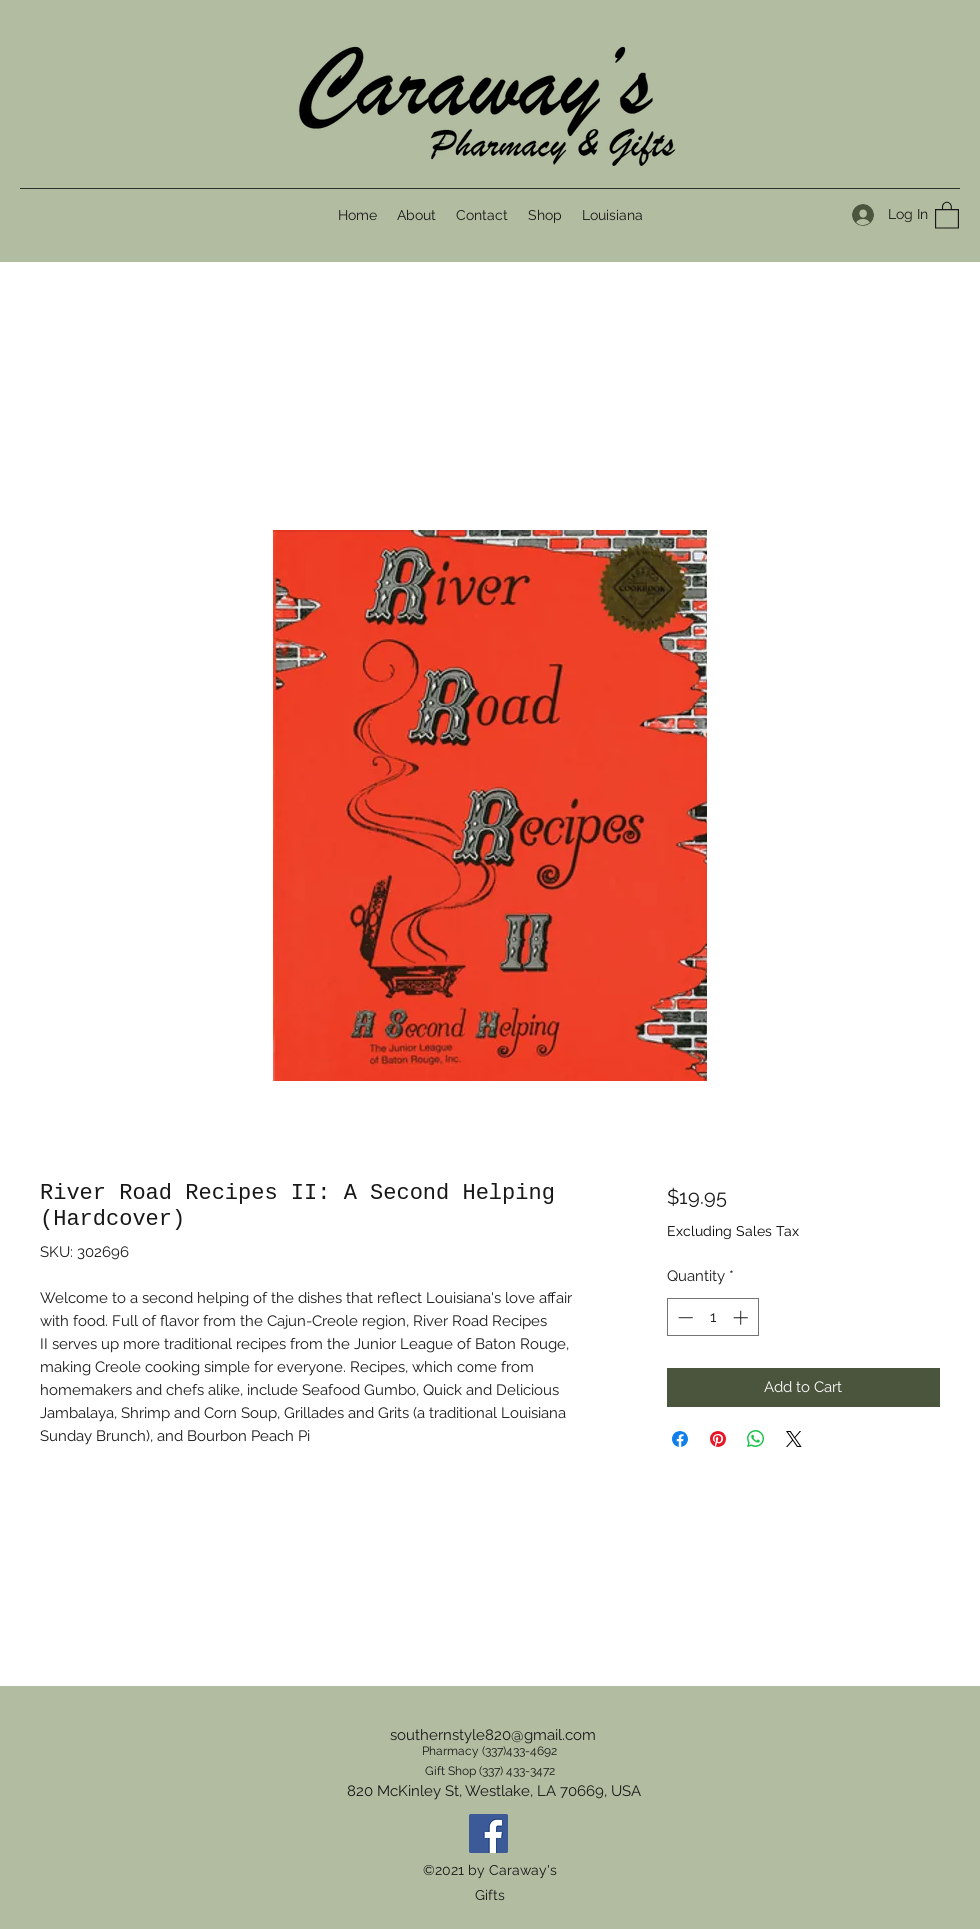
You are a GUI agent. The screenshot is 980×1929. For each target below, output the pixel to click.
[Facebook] (488, 1833)
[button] (947, 214)
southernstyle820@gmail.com (493, 1735)
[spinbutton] (712, 1317)
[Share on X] (794, 1439)
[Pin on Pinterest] (718, 1439)
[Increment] (742, 1317)
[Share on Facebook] (680, 1439)
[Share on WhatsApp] (756, 1439)
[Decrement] (683, 1317)
